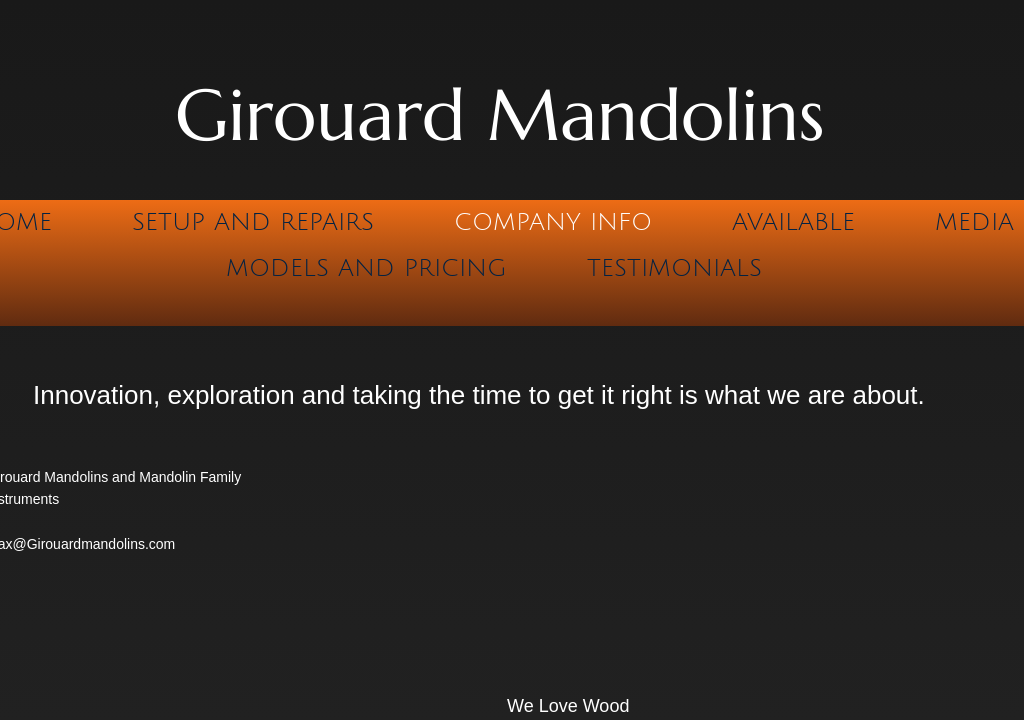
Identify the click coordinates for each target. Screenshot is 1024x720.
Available (793, 222)
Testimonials (674, 268)
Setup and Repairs (253, 222)
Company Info (553, 222)
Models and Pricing (366, 268)
